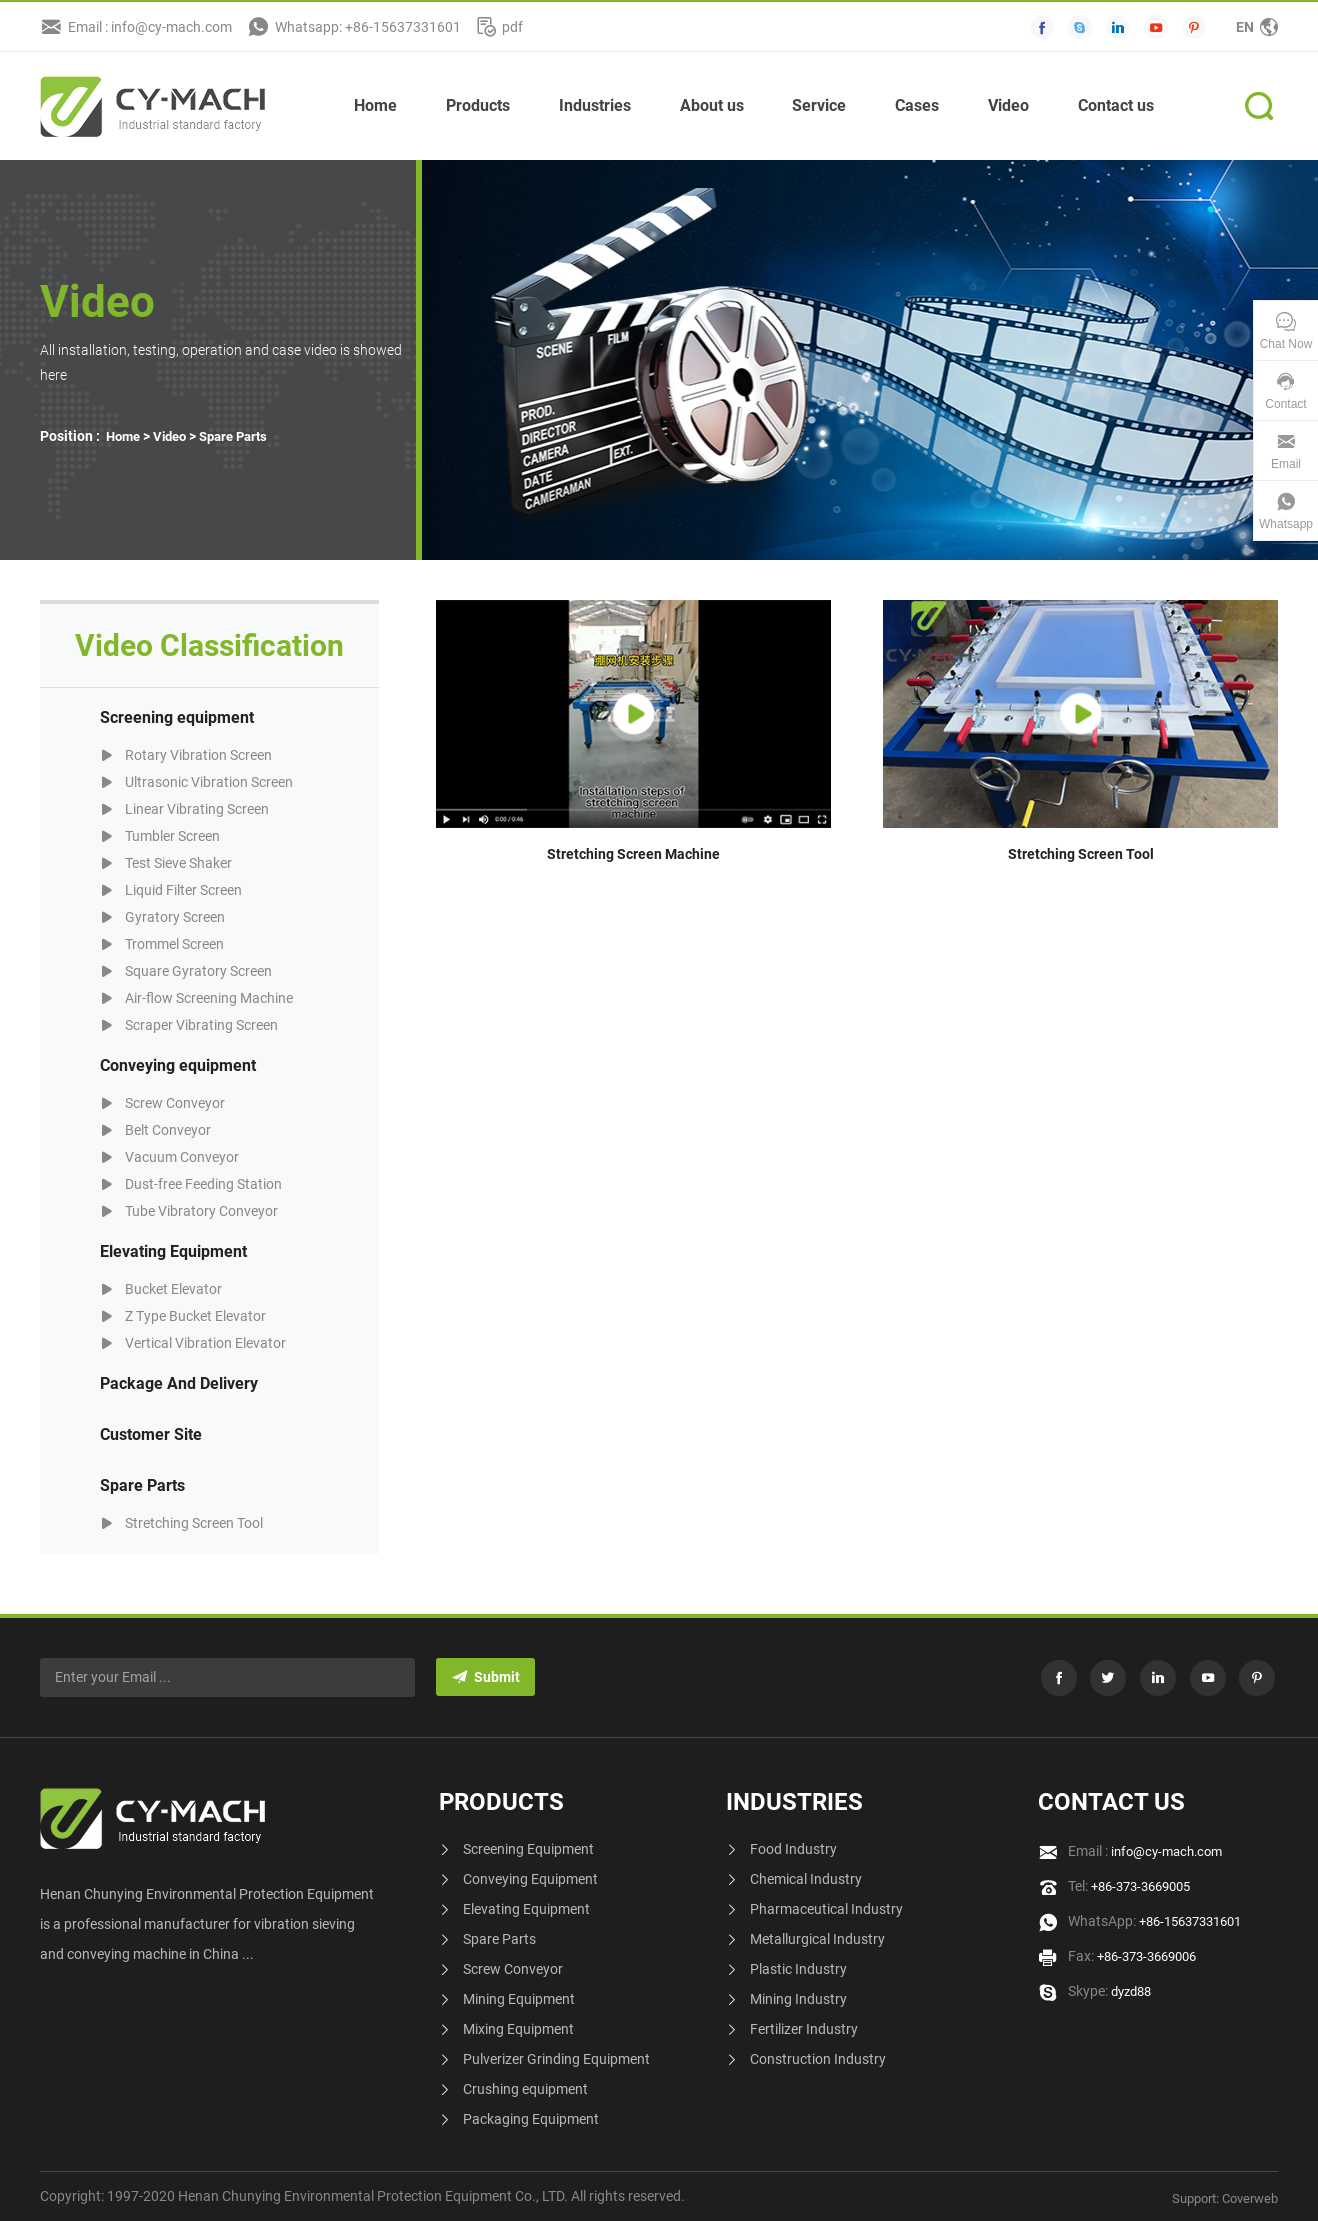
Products (478, 105)
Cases (917, 105)
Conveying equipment (178, 1065)
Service (819, 105)
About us (712, 105)
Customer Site (151, 1434)
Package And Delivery (179, 1383)
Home (375, 105)
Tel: (1135, 1887)
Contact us (1116, 105)
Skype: (1112, 1992)
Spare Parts (244, 436)
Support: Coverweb (1219, 2197)
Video (1008, 105)
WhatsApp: (1161, 1922)
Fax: (1138, 1957)
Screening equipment (177, 717)
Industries (595, 105)
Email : (1150, 1852)
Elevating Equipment (173, 1251)
